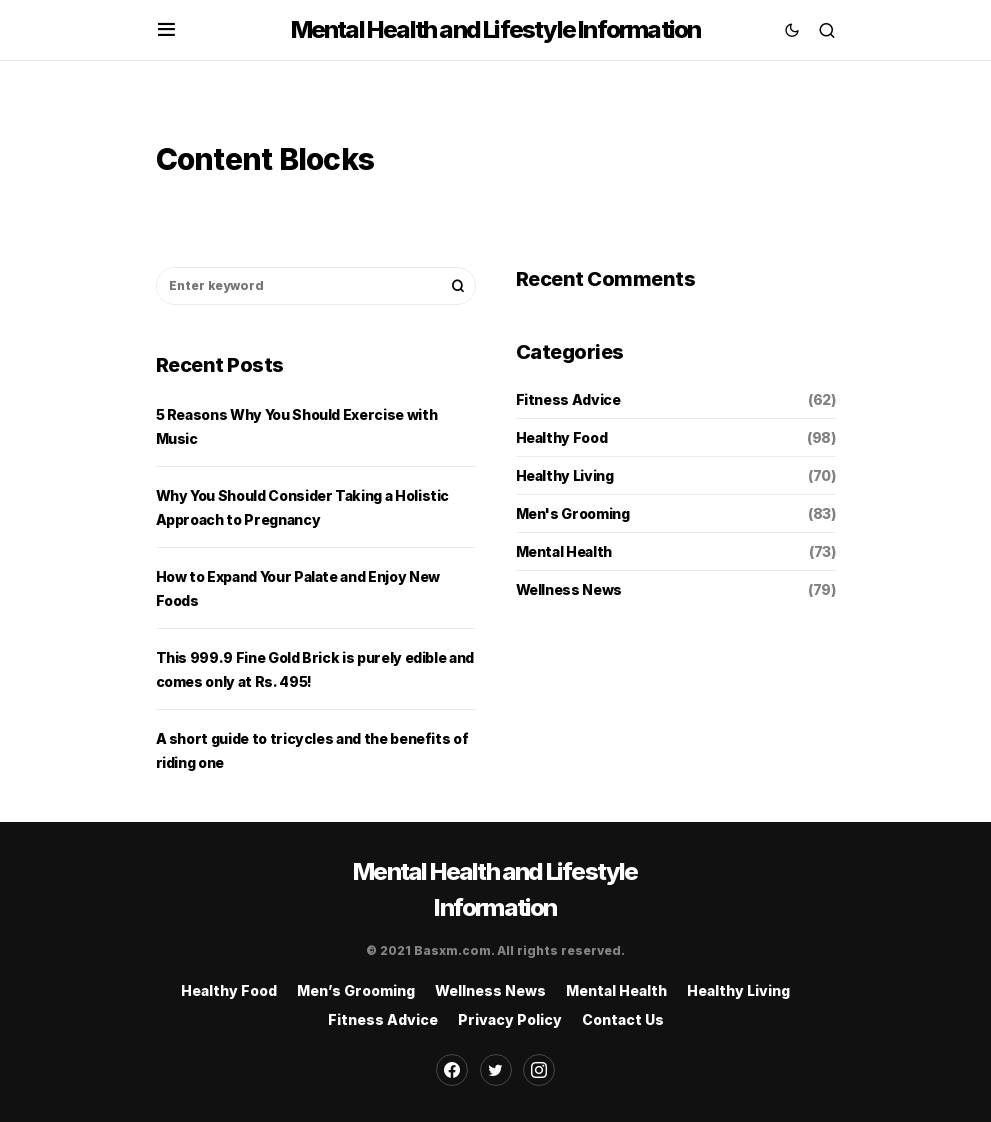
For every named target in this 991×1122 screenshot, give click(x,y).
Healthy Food (562, 437)
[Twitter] (496, 1070)
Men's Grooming (573, 513)
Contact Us (623, 1019)
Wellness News (569, 589)
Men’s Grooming (356, 990)
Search (458, 286)
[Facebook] (452, 1070)
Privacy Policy (510, 1019)
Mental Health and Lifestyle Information (496, 29)
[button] (166, 30)
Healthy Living (565, 475)
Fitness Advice (568, 399)
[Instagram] (539, 1070)
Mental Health (564, 551)
